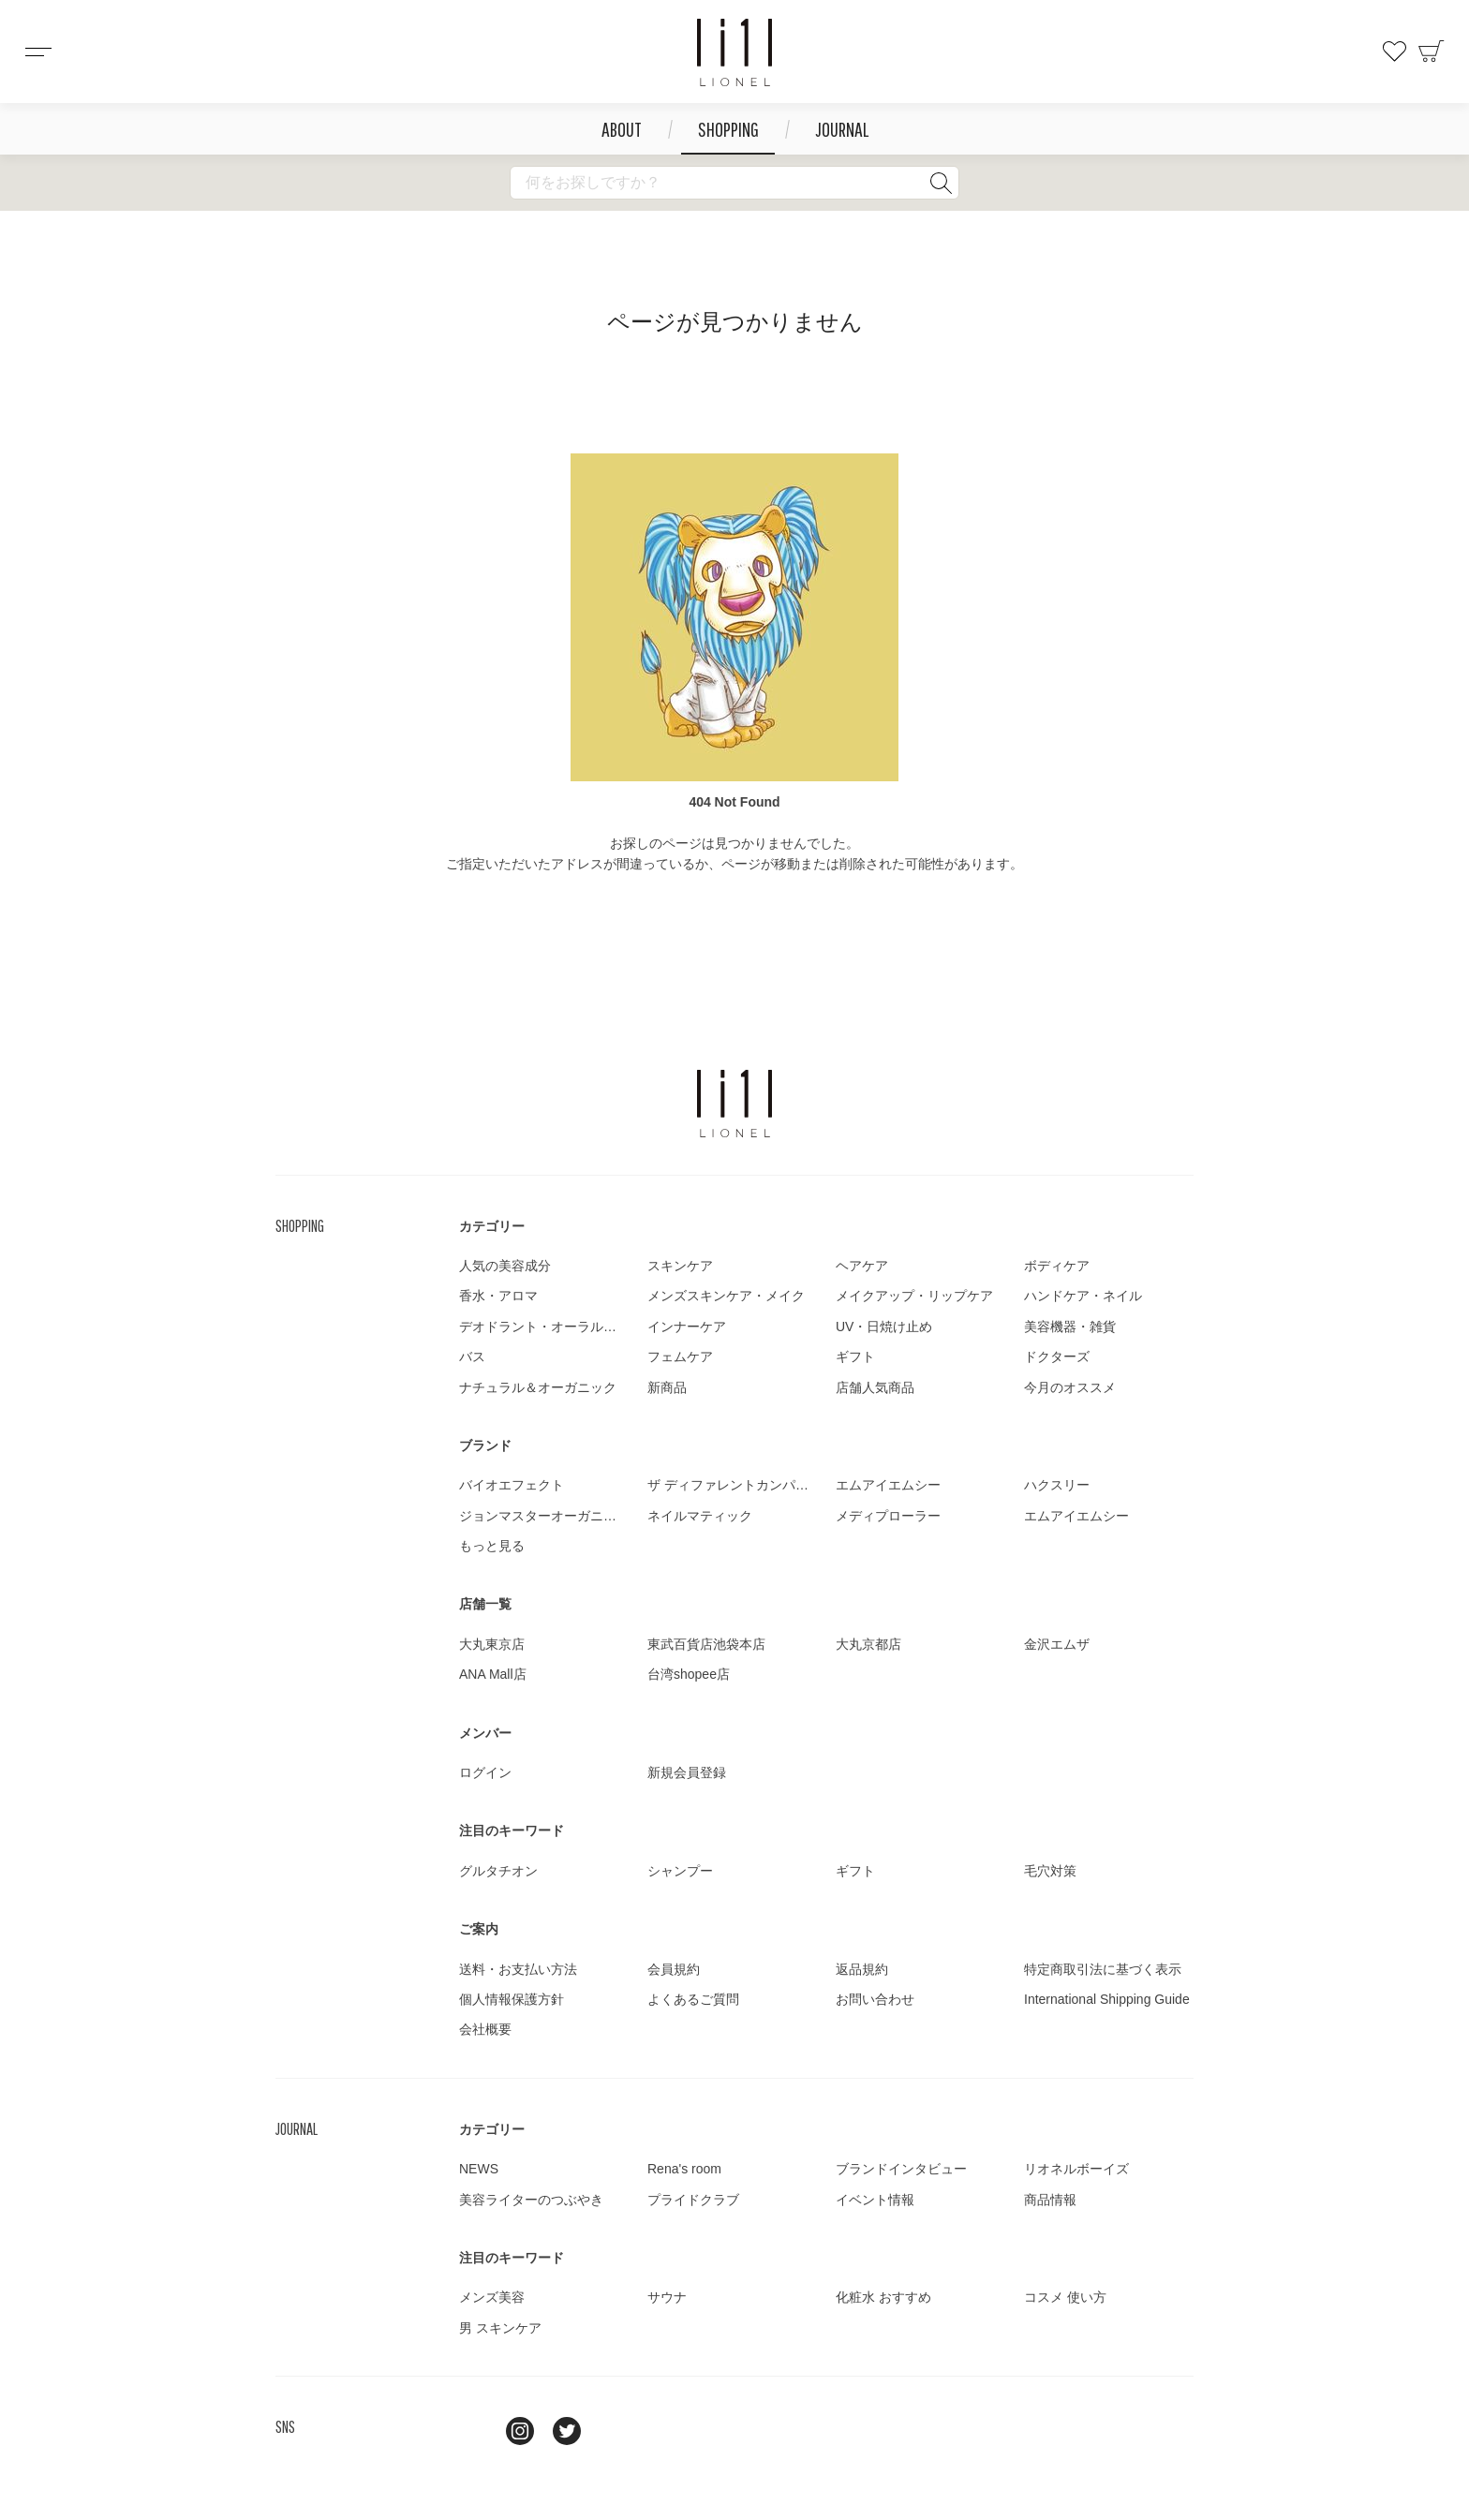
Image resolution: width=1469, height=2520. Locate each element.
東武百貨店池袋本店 (706, 1644)
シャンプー (680, 1870)
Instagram (520, 2431)
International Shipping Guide (1107, 1999)
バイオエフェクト (511, 1484)
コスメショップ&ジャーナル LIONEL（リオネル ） (734, 52)
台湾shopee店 (688, 1674)
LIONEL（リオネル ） (734, 1103)
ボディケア (1057, 1265)
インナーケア (686, 1326)
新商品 (667, 1387)
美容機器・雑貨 (1070, 1326)
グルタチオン (498, 1870)
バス (472, 1356)
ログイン (485, 1772)
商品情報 (1050, 2199)
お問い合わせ (875, 1999)
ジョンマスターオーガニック (544, 1515)
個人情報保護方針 (511, 1999)
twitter (567, 2431)
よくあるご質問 (693, 1999)
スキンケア (680, 1265)
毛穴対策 (1050, 1870)
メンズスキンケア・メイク (726, 1295)
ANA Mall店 (493, 1674)
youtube (614, 2431)
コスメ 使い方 (1065, 2297)
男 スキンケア (500, 2327)
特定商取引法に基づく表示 (1102, 1969)
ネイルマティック (699, 1515)
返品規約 (862, 1969)
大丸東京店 (492, 1644)
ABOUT (621, 129)
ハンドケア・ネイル (1083, 1295)
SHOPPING (728, 129)
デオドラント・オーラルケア (544, 1326)
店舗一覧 (485, 1603)
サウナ (667, 2297)
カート (1431, 51)
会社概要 (485, 2029)
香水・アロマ (498, 1295)
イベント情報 (875, 2199)
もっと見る (492, 1545)
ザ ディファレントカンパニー (734, 1484)
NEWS (478, 2168)
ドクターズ (1057, 1356)
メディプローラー (888, 1515)
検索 (940, 182)
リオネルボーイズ (1076, 2168)
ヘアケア (862, 1265)
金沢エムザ (1057, 1644)
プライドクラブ (693, 2199)
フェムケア (680, 1356)
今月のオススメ (1070, 1387)
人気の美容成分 (505, 1265)
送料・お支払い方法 (518, 1969)
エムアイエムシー (888, 1484)
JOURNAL (841, 129)
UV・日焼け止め (884, 1326)
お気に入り (1394, 51)
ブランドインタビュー (901, 2168)
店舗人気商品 (875, 1387)
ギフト (855, 1356)
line (473, 2431)
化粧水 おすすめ (883, 2297)
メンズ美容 (492, 2297)
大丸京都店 (868, 1644)
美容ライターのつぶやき (531, 2199)
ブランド (485, 1445)
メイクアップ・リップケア (914, 1295)
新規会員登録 (686, 1772)
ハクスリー (1057, 1484)
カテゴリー (492, 1226)
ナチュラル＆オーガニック (537, 1387)
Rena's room (684, 2168)
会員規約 (673, 1969)
